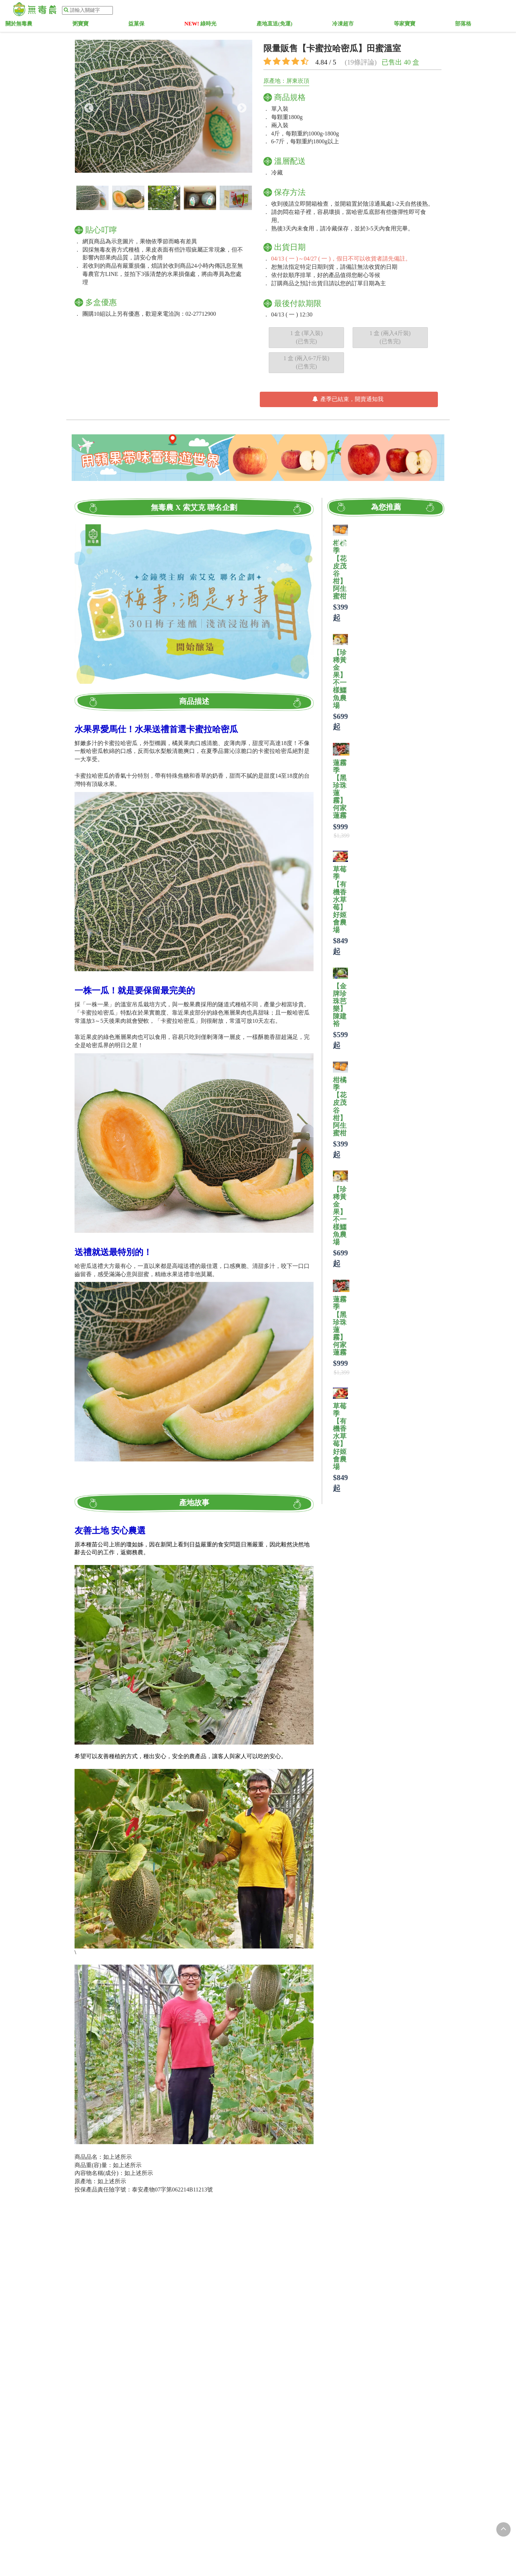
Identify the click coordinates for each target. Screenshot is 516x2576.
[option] (164, 106)
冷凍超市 (339, 25)
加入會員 (420, 11)
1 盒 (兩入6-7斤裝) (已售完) (306, 362)
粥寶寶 (140, 25)
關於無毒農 (94, 25)
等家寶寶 (384, 25)
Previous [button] (87, 106)
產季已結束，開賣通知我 (347, 399)
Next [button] (240, 106)
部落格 (427, 25)
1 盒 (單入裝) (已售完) (306, 337)
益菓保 (180, 25)
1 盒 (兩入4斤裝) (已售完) (390, 337)
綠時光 (228, 25)
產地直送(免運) (286, 25)
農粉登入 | (388, 11)
